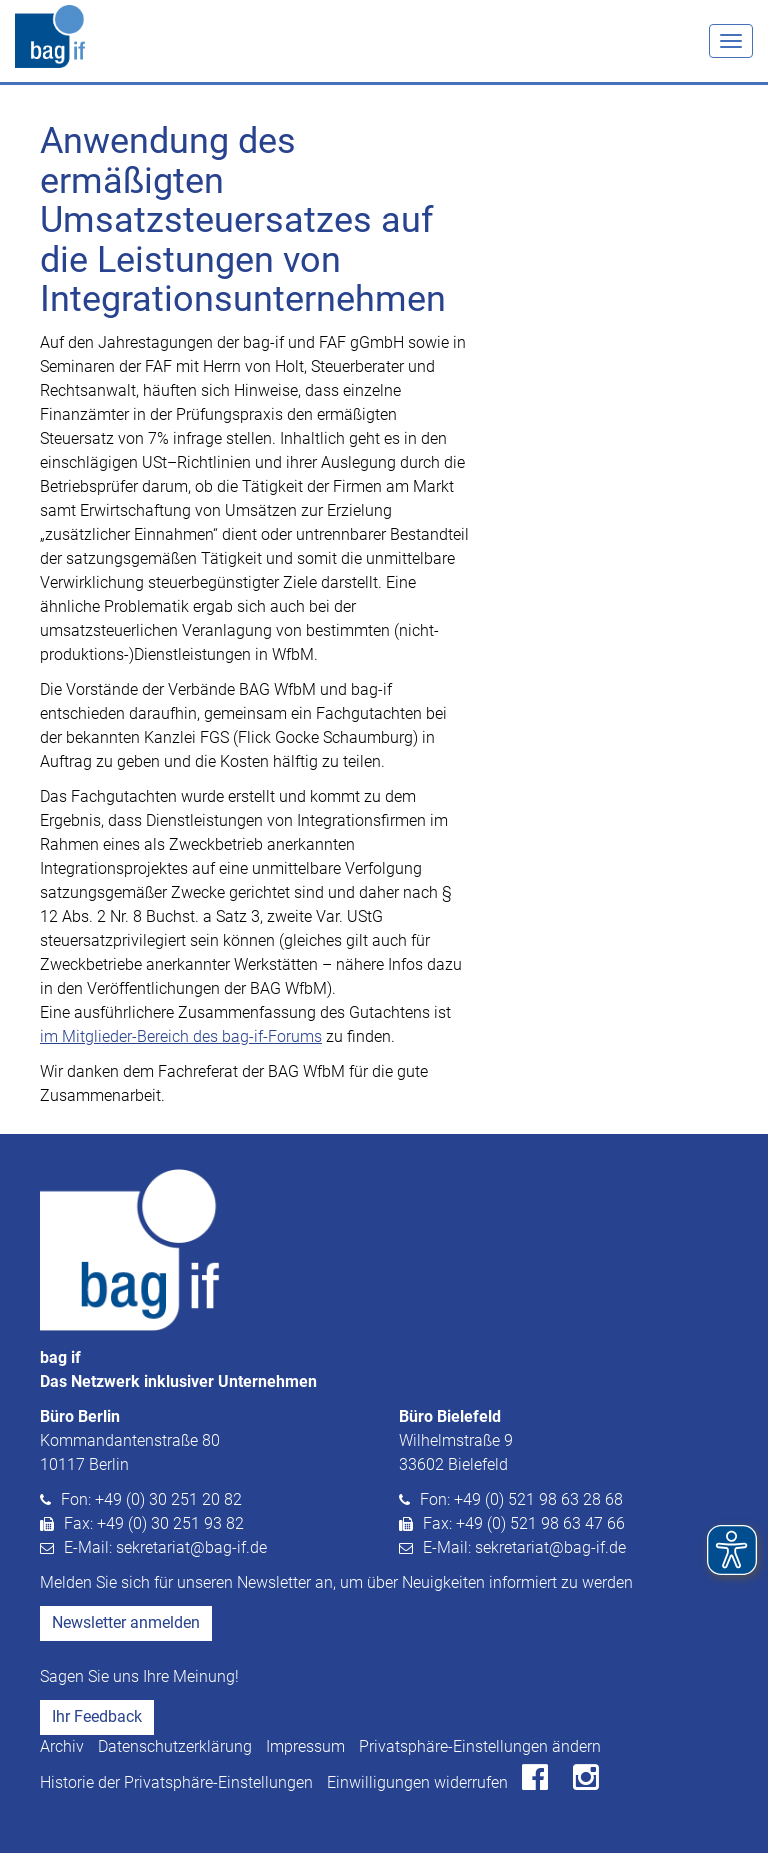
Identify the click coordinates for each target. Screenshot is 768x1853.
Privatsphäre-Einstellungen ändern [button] (480, 1746)
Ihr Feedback (97, 1716)
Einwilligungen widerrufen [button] (417, 1782)
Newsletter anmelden (126, 1622)
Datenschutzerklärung (175, 1746)
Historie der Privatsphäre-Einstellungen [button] (176, 1782)
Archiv (62, 1746)
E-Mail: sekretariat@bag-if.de (165, 1547)
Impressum (305, 1746)
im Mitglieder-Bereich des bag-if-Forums (181, 1036)
